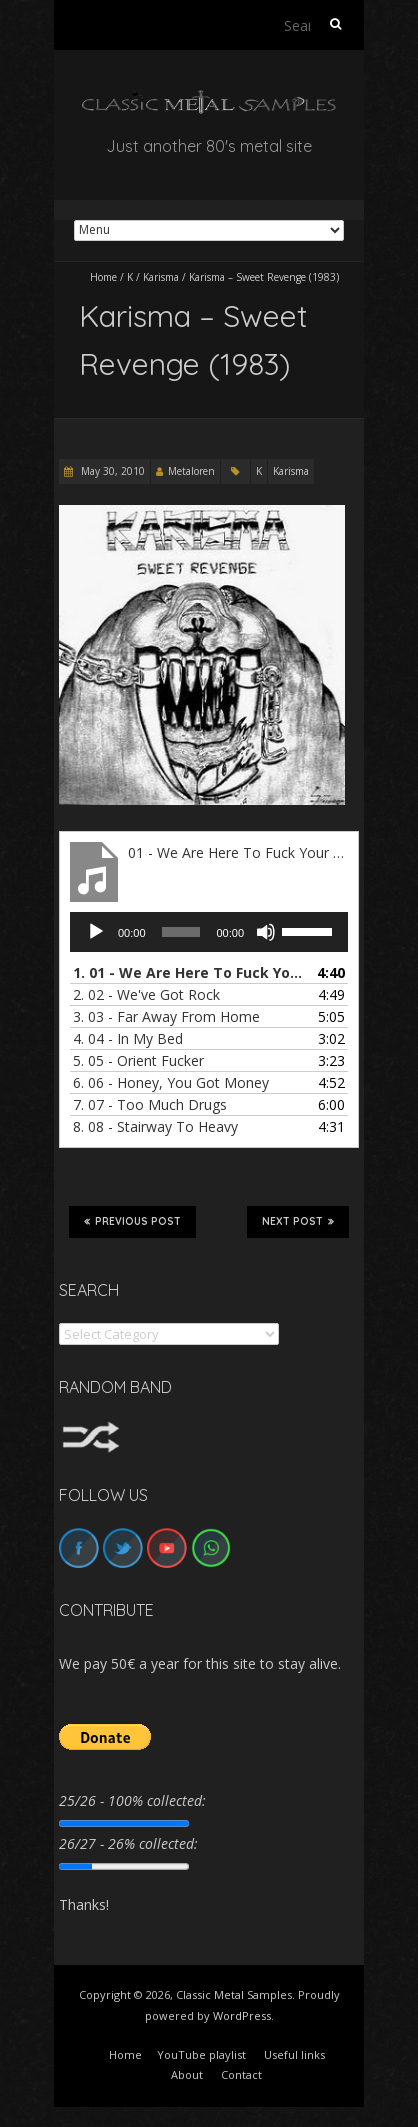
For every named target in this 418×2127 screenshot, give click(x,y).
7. (150, 1104)
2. (146, 994)
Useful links (294, 2054)
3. (166, 1016)
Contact (241, 2074)
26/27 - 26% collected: (128, 1843)
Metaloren (191, 471)
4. (128, 1038)
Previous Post (132, 1221)
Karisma (161, 277)
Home (103, 277)
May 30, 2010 (111, 471)
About (187, 2074)
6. (171, 1082)
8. (155, 1126)
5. (138, 1060)
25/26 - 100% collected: (132, 1800)
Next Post (298, 1221)
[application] (209, 932)
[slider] (181, 932)
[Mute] (266, 932)
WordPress (242, 2015)
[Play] (96, 932)
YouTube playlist (201, 2054)
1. (189, 972)
